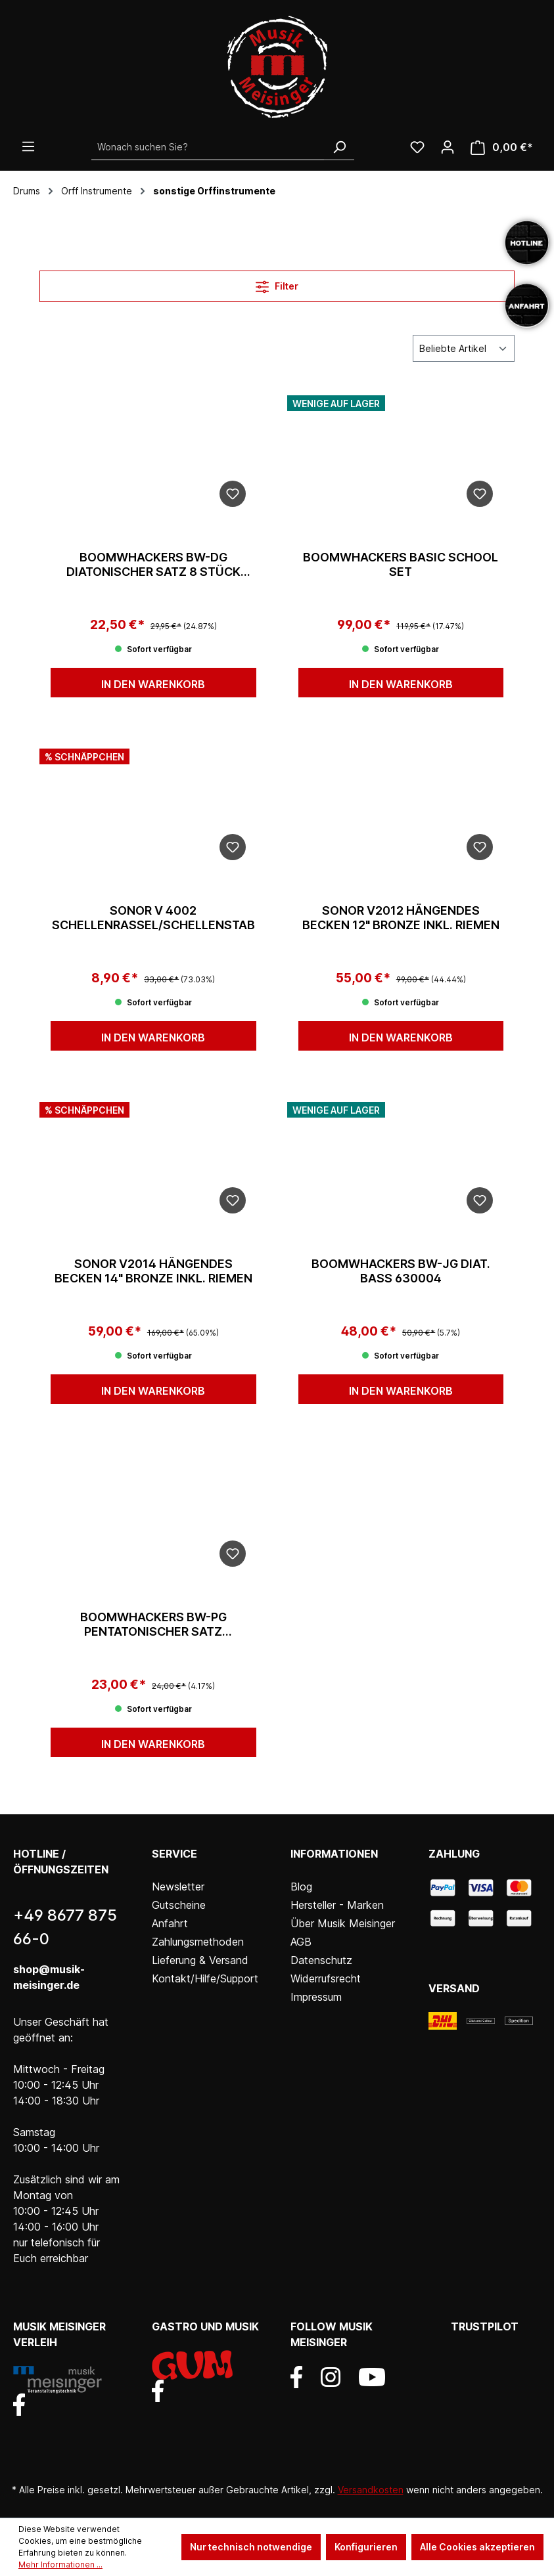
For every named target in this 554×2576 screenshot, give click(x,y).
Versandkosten (371, 2489)
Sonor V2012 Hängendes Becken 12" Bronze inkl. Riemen (400, 918)
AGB (301, 1941)
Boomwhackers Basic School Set (400, 564)
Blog (301, 1886)
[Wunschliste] (417, 147)
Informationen (334, 1853)
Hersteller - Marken (337, 1904)
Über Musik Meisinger (342, 1923)
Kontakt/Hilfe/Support (205, 1978)
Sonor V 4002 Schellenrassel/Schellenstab (153, 918)
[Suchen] (339, 147)
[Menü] (28, 146)
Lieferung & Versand (200, 1960)
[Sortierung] (464, 348)
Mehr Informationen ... (60, 2564)
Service (174, 1853)
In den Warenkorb (153, 684)
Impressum (316, 1996)
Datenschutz (321, 1960)
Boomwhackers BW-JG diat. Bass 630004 (401, 1271)
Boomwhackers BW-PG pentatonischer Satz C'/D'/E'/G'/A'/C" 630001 (153, 1624)
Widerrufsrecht (325, 1978)
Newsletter (178, 1886)
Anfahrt (170, 1923)
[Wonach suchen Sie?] (208, 147)
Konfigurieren (366, 2546)
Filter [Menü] (277, 284)
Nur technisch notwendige (251, 2546)
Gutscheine (179, 1904)
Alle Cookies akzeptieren (477, 2546)
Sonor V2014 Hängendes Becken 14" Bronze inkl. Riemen (153, 1271)
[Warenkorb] (502, 147)
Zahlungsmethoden (198, 1941)
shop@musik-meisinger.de (49, 1977)
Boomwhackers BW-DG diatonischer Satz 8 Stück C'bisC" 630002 (153, 564)
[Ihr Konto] (447, 147)
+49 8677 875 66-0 (65, 1927)
